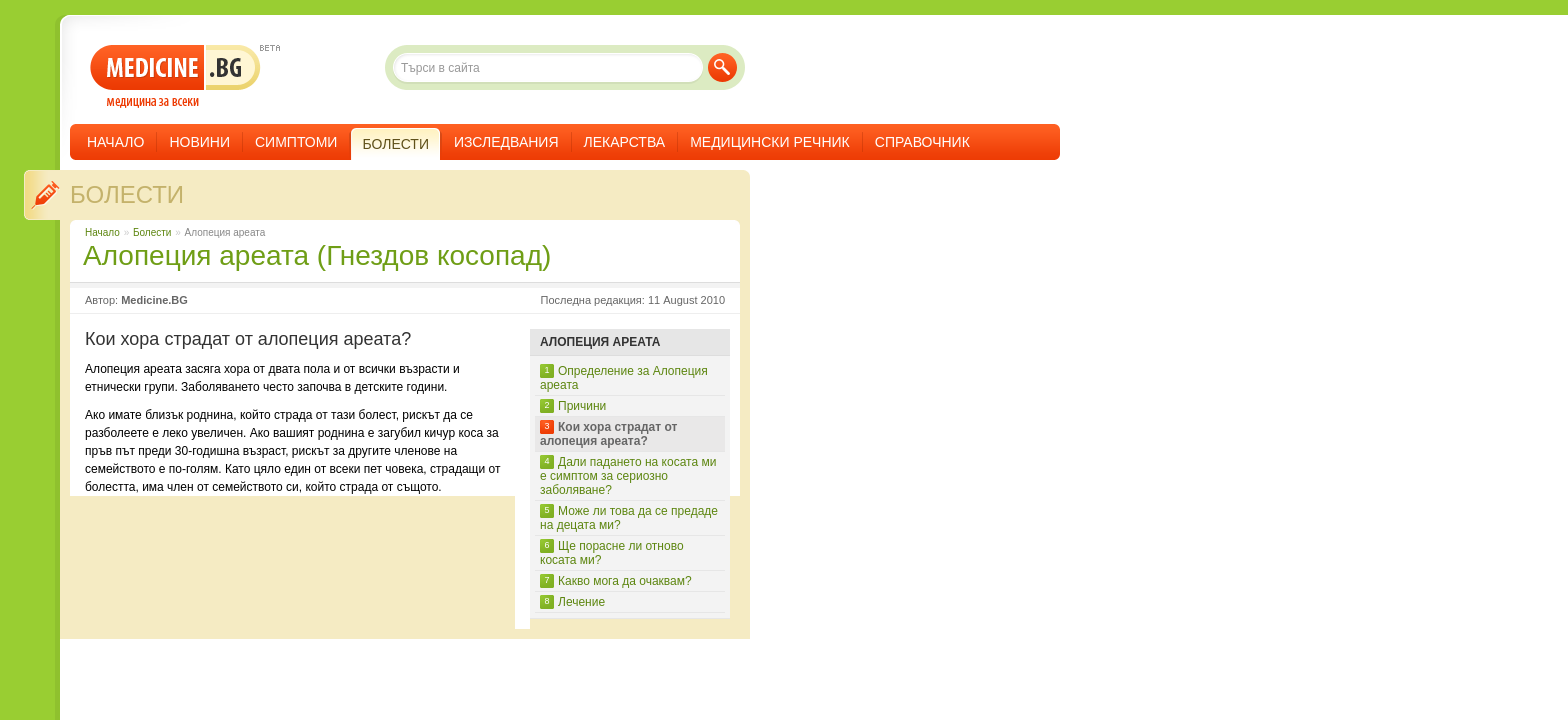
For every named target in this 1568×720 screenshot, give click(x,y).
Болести (127, 194)
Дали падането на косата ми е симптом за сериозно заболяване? (628, 476)
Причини (582, 406)
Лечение (581, 602)
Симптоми (296, 142)
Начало (115, 142)
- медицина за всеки (175, 76)
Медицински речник (770, 142)
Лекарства (625, 142)
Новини (199, 142)
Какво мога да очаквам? (625, 581)
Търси (722, 67)
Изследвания (506, 142)
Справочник (922, 142)
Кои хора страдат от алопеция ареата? (608, 434)
